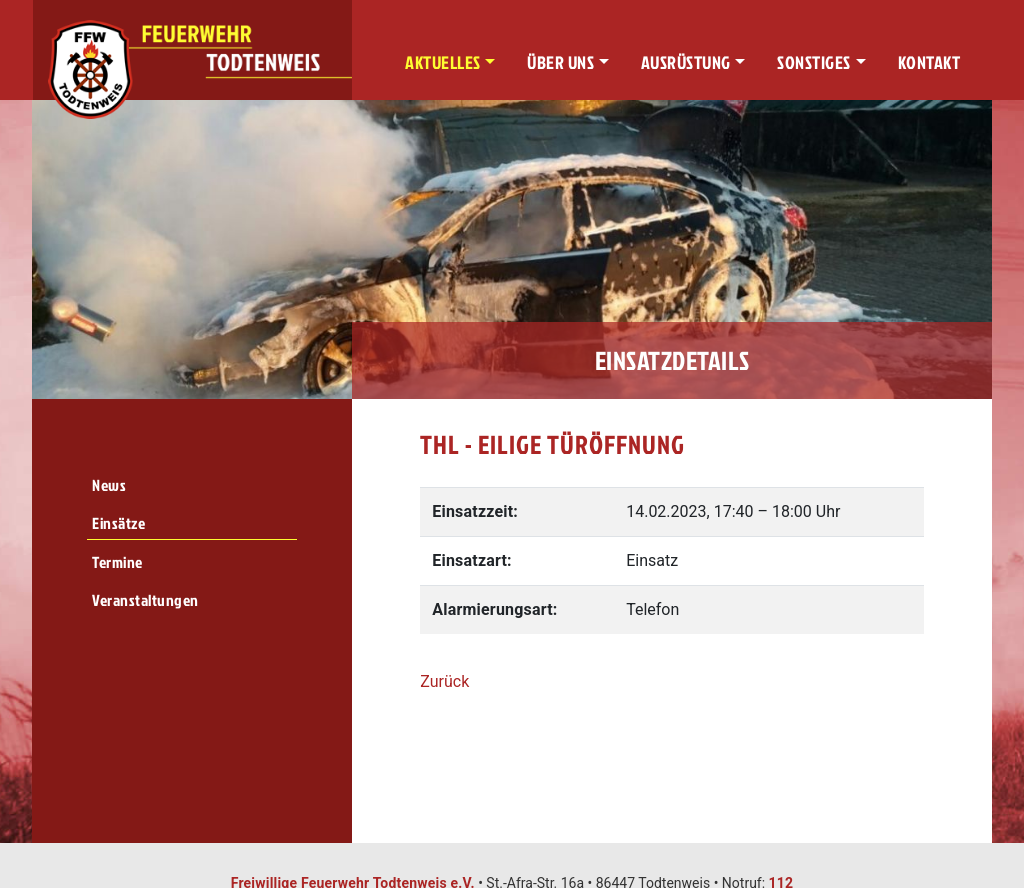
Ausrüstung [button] (686, 62)
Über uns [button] (560, 62)
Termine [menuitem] (117, 562)
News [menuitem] (109, 485)
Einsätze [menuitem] (118, 523)
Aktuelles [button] (443, 62)
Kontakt (929, 62)
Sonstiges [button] (814, 62)
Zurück (444, 681)
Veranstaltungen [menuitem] (145, 600)
